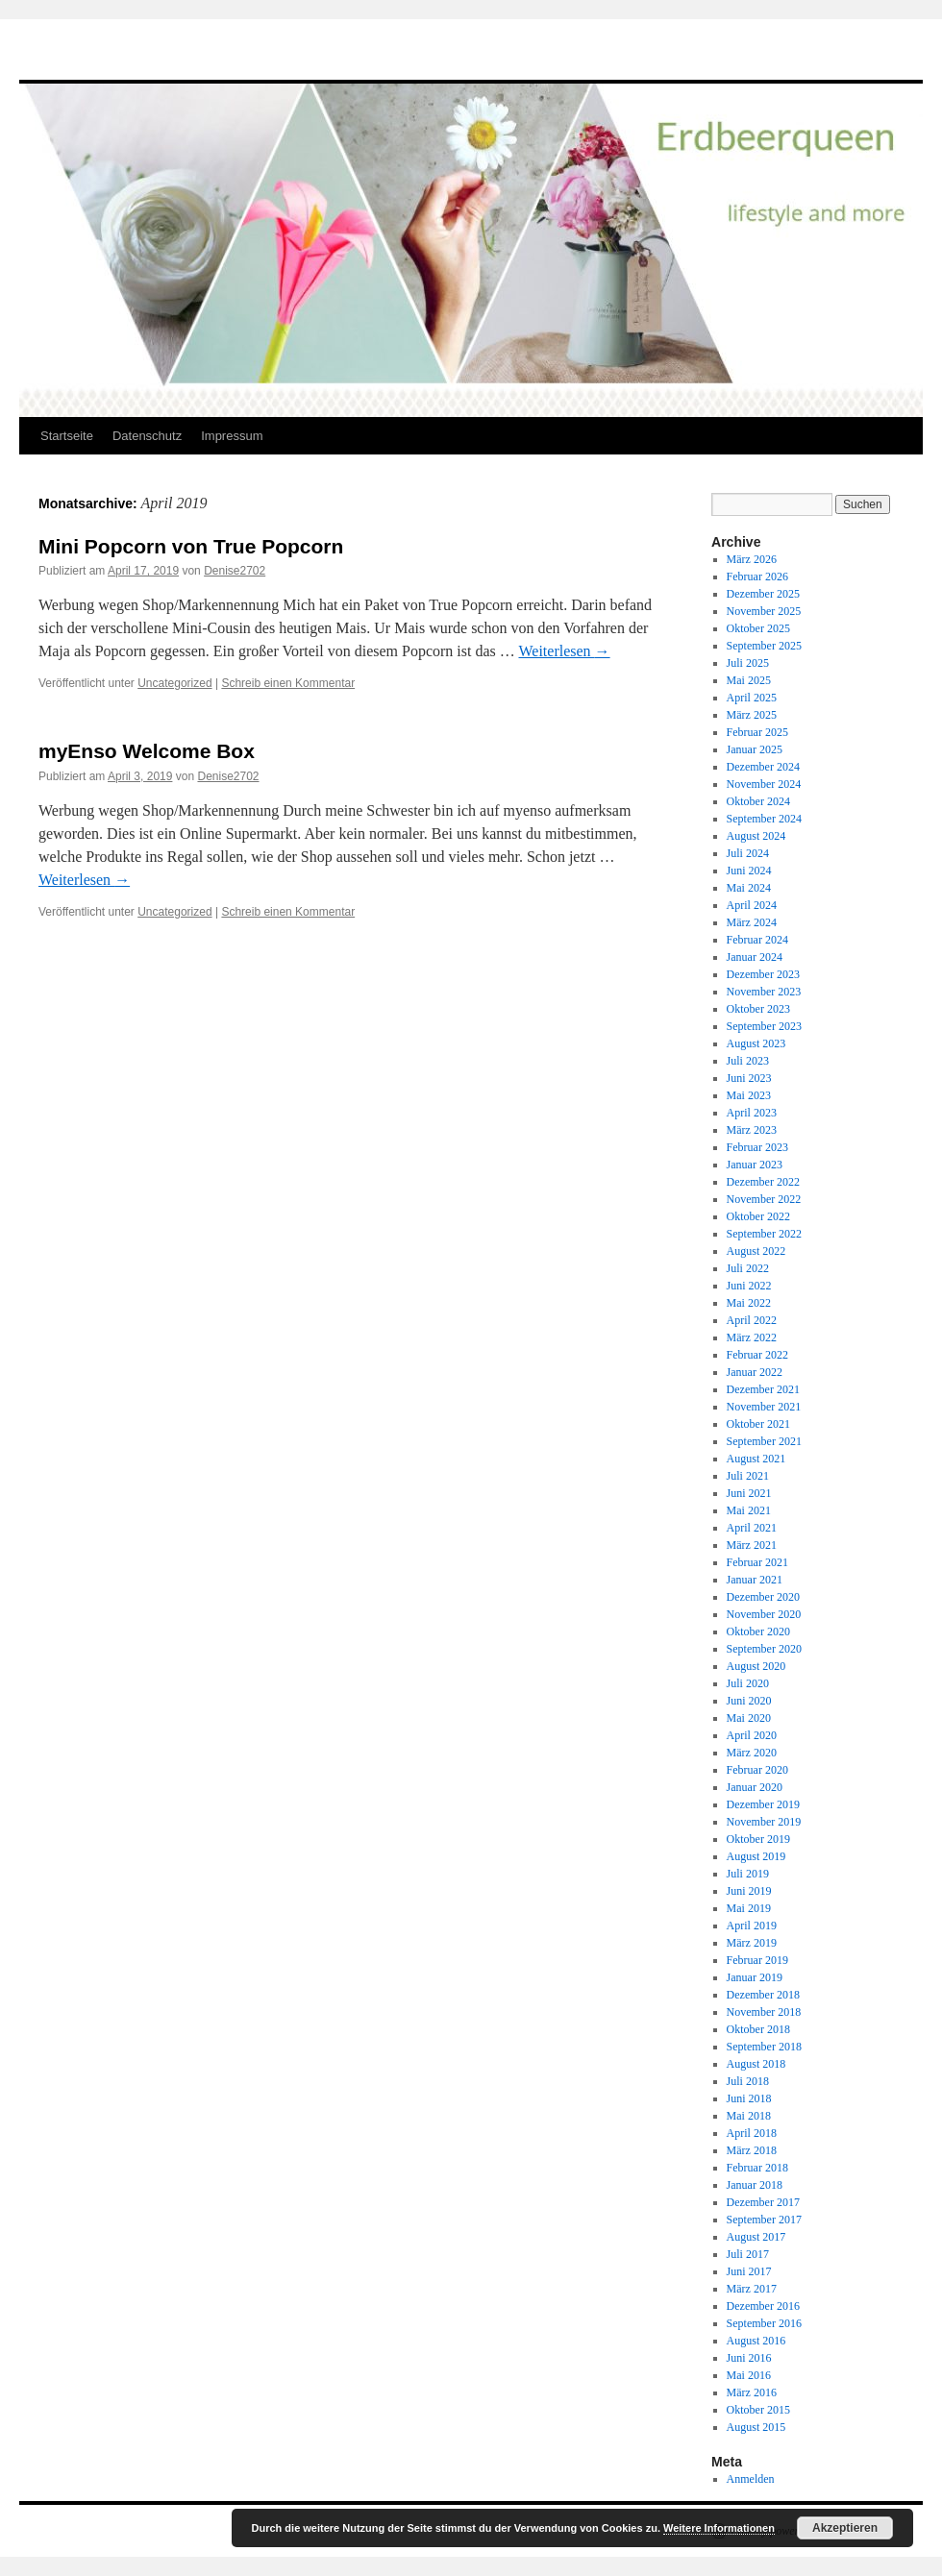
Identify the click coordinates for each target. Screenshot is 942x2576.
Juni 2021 (749, 1493)
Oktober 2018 (758, 2029)
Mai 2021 (749, 1510)
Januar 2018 (754, 2185)
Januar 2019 (754, 1977)
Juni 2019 (749, 1891)
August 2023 (756, 1043)
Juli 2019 (748, 1873)
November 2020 (764, 1614)
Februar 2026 (757, 576)
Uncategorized (174, 683)
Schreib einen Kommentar (288, 683)
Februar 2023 (757, 1147)
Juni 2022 (749, 1285)
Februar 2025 (757, 732)
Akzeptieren (845, 2528)
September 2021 (764, 1441)
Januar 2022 (754, 1372)
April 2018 (752, 2133)
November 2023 (764, 991)
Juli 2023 (748, 1060)
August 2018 (756, 2064)
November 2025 (764, 611)
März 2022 (752, 1337)
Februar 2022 (757, 1355)
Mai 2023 (749, 1095)
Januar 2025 (754, 749)
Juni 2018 (749, 2098)
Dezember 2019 (763, 1804)
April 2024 (752, 905)
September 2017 (764, 2219)
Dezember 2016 (763, 2306)
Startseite (66, 436)
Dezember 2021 (763, 1389)
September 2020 (764, 1649)
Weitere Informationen (719, 2528)
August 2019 (756, 1856)
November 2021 (764, 1406)
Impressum (231, 436)
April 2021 (752, 1527)
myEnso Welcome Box (146, 751)
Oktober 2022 (758, 1216)
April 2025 (752, 697)
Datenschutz (147, 436)
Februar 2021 (757, 1562)
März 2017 (752, 2288)
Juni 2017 (749, 2271)
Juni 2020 (749, 1700)
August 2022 (756, 1251)
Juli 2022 (748, 1268)
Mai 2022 (749, 1303)
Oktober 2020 (758, 1631)
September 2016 (764, 2323)
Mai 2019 (749, 1908)
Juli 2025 (748, 663)
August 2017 (756, 2237)
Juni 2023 (749, 1078)
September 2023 (764, 1026)
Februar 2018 (757, 2167)
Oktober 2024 (758, 801)
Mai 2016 (749, 2375)
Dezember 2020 (763, 1597)
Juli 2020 (748, 1683)
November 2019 (764, 1821)
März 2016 (752, 2392)
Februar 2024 (757, 939)
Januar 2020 (754, 1787)
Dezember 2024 (763, 766)
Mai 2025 (749, 680)
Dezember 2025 (763, 594)
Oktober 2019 (758, 1839)
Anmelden (751, 2479)
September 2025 (764, 645)
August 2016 (756, 2340)
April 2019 (752, 1925)
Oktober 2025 (758, 628)
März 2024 (752, 922)
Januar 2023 (754, 1164)
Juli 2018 (748, 2081)
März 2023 (752, 1130)
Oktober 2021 (758, 1424)
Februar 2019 (757, 1960)
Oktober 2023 (758, 1009)
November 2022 (764, 1199)
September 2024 (764, 818)
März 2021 (752, 1545)
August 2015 (756, 2427)
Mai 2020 (749, 1718)
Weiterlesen (563, 651)
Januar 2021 (754, 1579)
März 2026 (752, 559)
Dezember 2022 (763, 1182)
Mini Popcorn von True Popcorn (190, 546)
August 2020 (756, 1666)
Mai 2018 (749, 2115)
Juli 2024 (748, 853)
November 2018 (764, 2012)
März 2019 (752, 1943)
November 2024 (764, 784)
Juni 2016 (749, 2358)
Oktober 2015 (758, 2410)
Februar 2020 (757, 1770)
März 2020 (752, 1752)
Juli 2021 (748, 1476)
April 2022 (752, 1320)
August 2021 (756, 1458)
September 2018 (764, 2046)
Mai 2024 (749, 888)
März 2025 (752, 715)
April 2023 (752, 1112)
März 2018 (752, 2150)
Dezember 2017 (763, 2202)
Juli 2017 (748, 2254)
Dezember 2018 (763, 1994)
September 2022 (764, 1233)
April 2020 (752, 1735)
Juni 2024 (749, 870)
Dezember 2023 (763, 974)
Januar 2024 (754, 957)
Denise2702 (234, 570)
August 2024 (756, 836)
